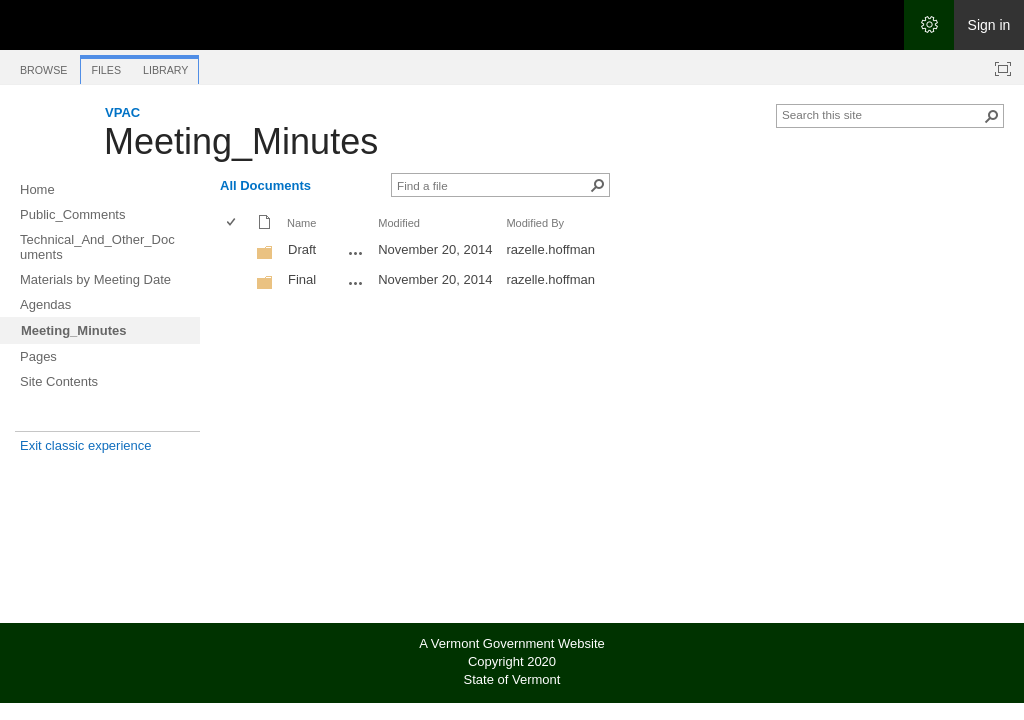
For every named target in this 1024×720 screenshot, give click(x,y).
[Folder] (265, 256)
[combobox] (882, 114)
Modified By (535, 223)
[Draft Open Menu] (356, 253)
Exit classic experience (86, 445)
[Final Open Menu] (356, 283)
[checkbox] (232, 223)
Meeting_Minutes (241, 141)
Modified (399, 223)
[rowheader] (236, 252)
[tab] (43, 66)
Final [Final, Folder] (302, 279)
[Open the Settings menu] (929, 25)
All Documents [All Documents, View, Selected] (265, 185)
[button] (992, 116)
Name (301, 223)
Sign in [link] (989, 25)
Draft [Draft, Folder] (302, 249)
